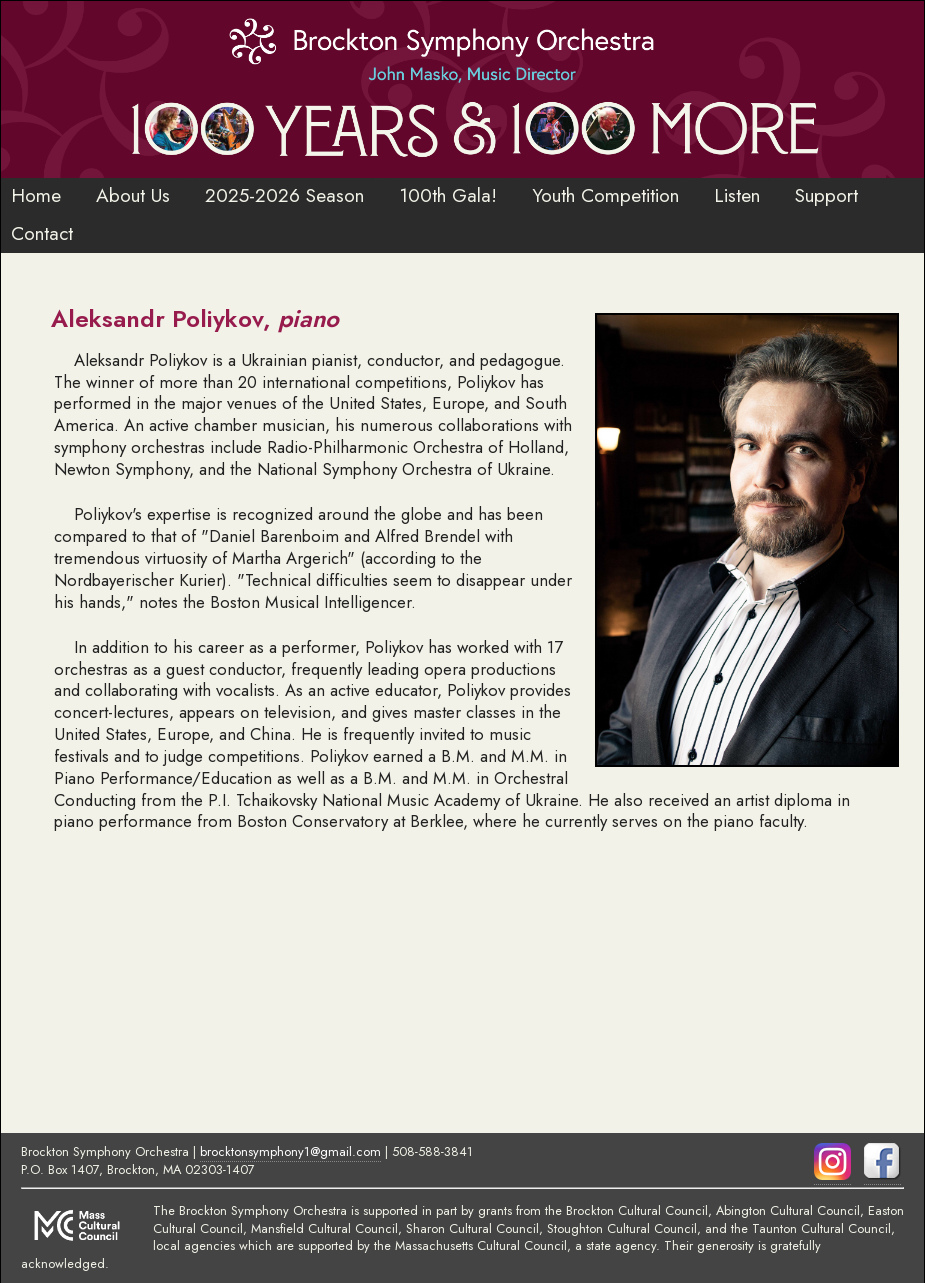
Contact (42, 233)
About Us (133, 195)
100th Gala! (448, 195)
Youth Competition (605, 195)
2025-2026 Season (284, 195)
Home (36, 195)
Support (826, 195)
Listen (737, 195)
